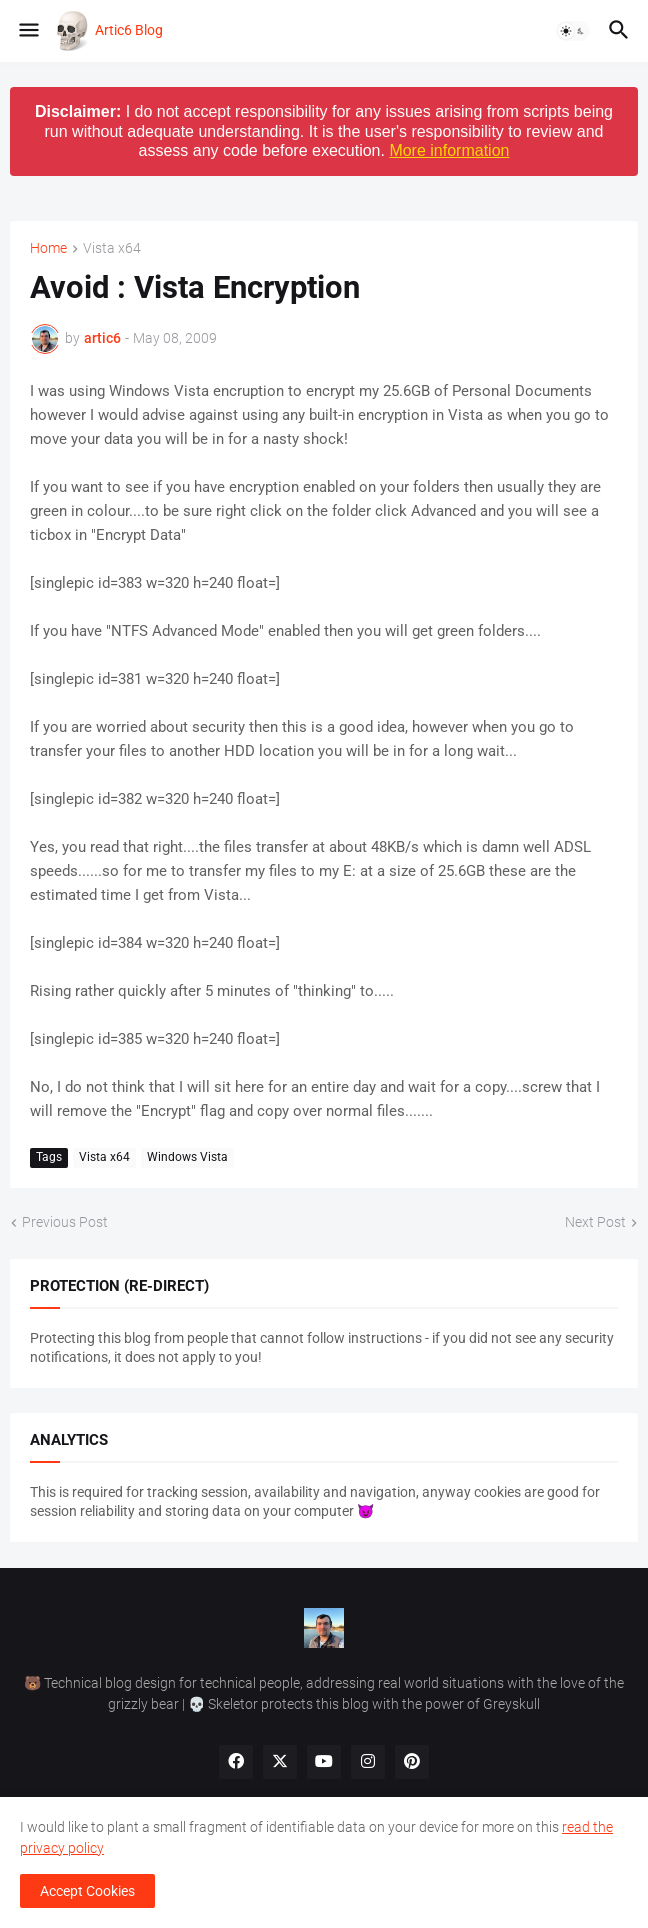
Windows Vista (187, 1157)
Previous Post (65, 1222)
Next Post (595, 1222)
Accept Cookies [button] (87, 1891)
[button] (27, 31)
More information (449, 150)
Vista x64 (112, 248)
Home (48, 248)
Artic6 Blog (129, 30)
